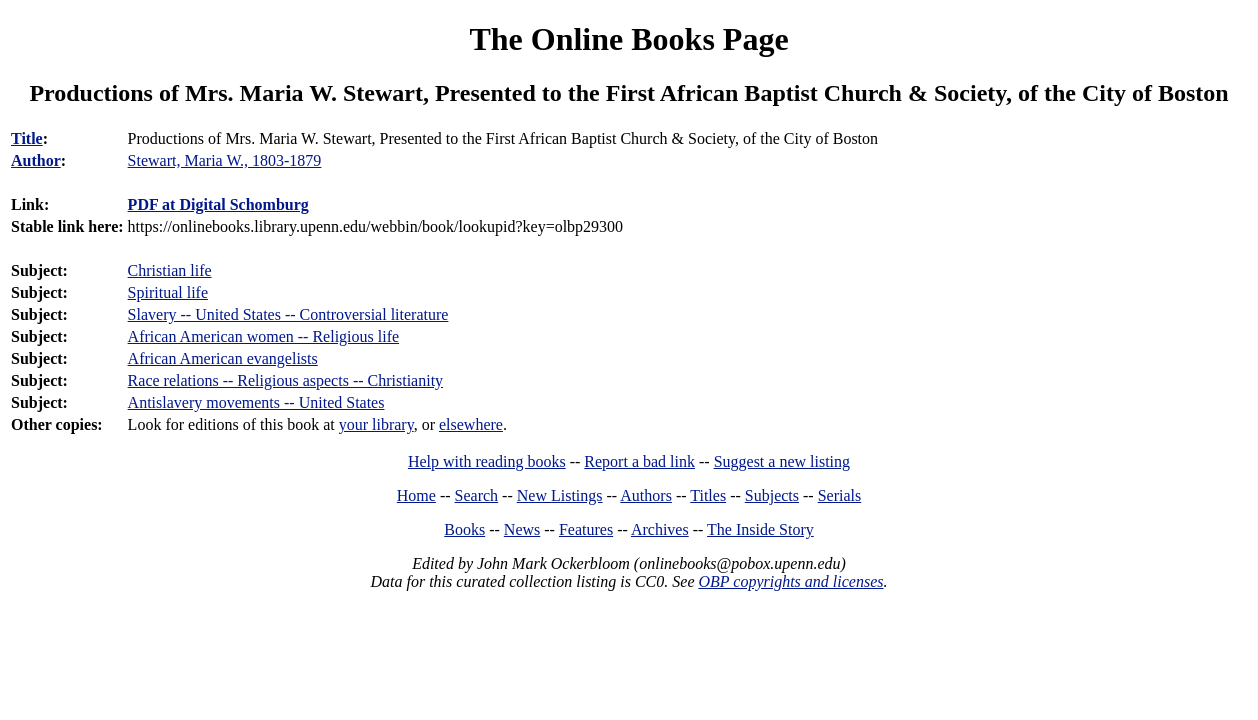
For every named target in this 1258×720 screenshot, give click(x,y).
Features (586, 529)
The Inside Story (760, 529)
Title (27, 138)
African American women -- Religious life (263, 336)
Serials (840, 495)
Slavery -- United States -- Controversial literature (288, 314)
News (522, 529)
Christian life (170, 270)
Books (464, 529)
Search (477, 495)
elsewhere (471, 424)
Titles (708, 495)
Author (36, 160)
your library (376, 424)
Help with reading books (487, 461)
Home (416, 495)
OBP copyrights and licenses (790, 581)
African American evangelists (223, 358)
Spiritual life (168, 292)
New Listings (560, 495)
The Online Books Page (628, 39)
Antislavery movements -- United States (256, 402)
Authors (646, 495)
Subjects (772, 495)
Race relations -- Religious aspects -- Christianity (285, 380)
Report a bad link (639, 461)
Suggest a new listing (782, 461)
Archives (660, 529)
